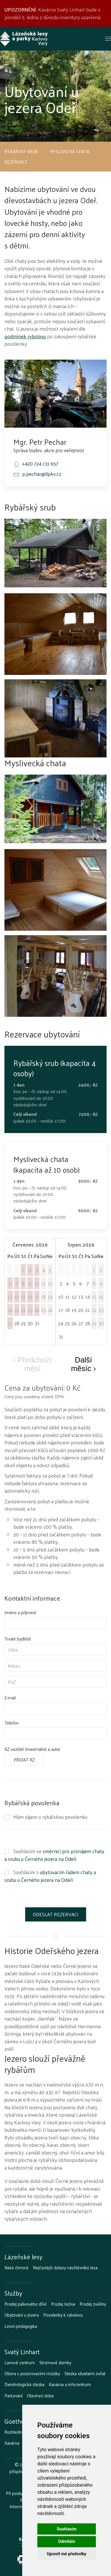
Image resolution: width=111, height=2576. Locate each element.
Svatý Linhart (22, 2351)
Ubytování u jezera (21, 2315)
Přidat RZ (24, 1760)
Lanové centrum (19, 2362)
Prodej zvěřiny (93, 2304)
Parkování (13, 2395)
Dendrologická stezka (24, 2384)
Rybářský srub (21, 151)
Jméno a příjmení (20, 1612)
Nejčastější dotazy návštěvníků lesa (65, 2267)
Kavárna (11, 2443)
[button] (108, 39)
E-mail (10, 1697)
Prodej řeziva (63, 2304)
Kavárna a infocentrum (70, 2384)
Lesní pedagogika (20, 2326)
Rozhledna (14, 2432)
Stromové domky (55, 2362)
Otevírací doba (40, 2395)
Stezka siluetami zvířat (85, 2373)
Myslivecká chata (69, 151)
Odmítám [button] (66, 2541)
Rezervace (15, 162)
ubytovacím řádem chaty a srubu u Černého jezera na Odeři (50, 1876)
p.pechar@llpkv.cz (41, 473)
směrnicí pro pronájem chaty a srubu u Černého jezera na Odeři (54, 1855)
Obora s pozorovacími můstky (32, 2373)
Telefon (11, 1723)
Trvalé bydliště (17, 1639)
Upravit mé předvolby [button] (66, 2553)
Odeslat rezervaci (55, 1914)
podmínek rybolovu (25, 336)
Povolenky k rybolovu (63, 2315)
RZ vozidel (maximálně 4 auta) (32, 1749)
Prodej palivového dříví (25, 2304)
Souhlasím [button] (67, 2529)
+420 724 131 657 (40, 463)
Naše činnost (16, 2267)
